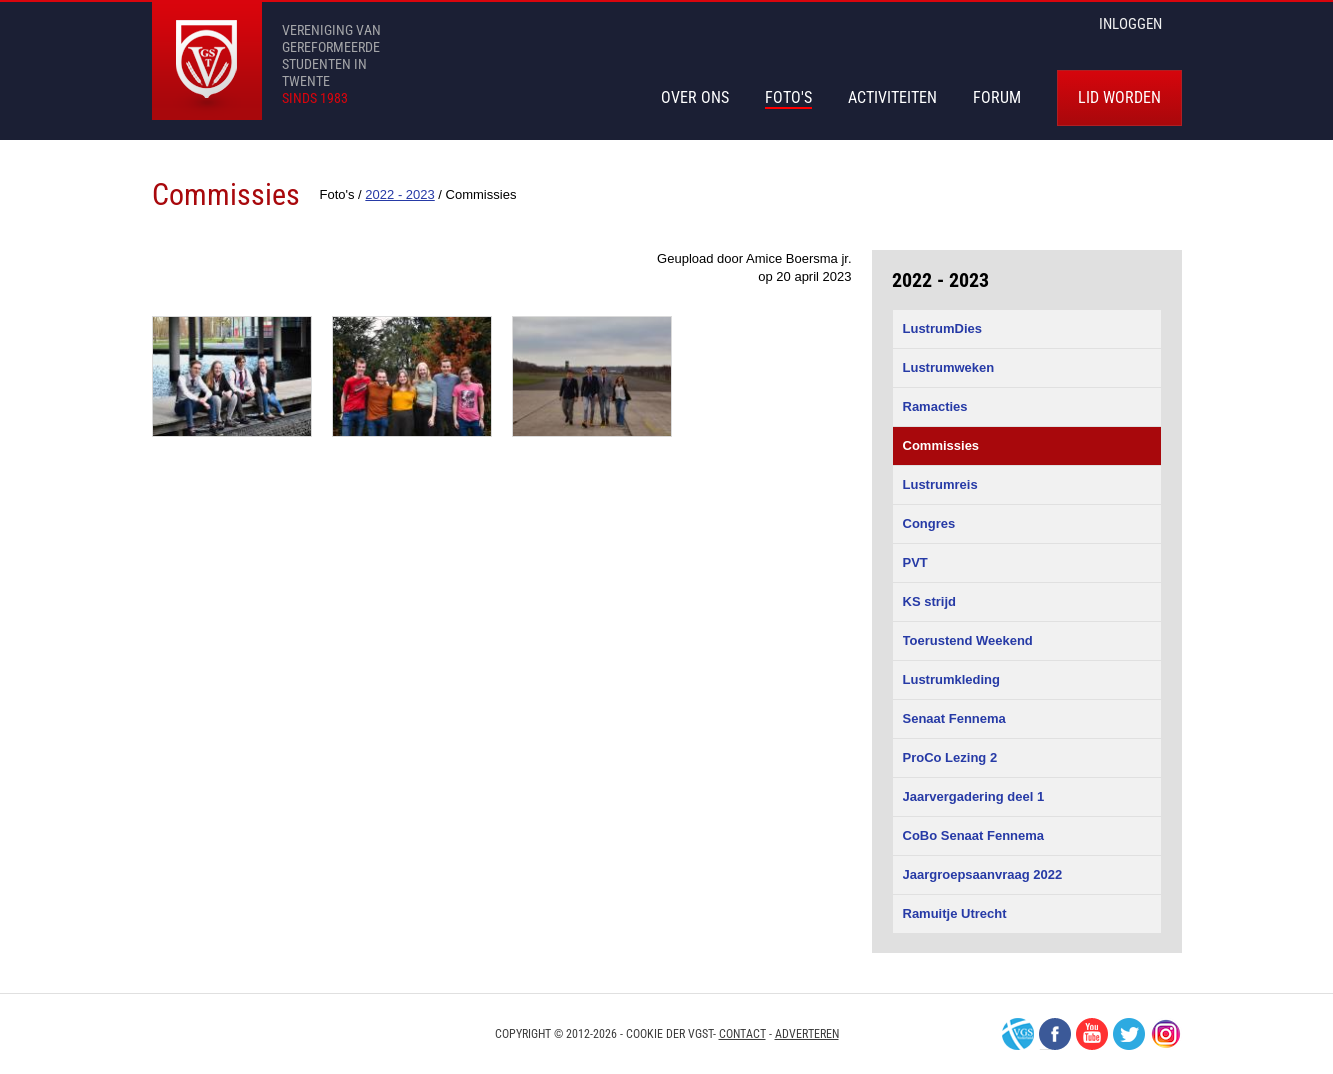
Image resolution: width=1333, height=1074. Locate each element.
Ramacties (935, 406)
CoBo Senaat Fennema (974, 835)
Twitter (1129, 1034)
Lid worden (1119, 97)
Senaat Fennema (954, 718)
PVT (915, 562)
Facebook (1055, 1034)
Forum (997, 97)
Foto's (788, 97)
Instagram (1166, 1034)
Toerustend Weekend (968, 640)
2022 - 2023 (940, 280)
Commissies (941, 445)
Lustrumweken (949, 367)
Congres (929, 523)
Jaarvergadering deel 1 (974, 796)
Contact (742, 1034)
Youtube (1092, 1034)
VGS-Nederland (1018, 1034)
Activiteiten (892, 97)
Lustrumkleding (952, 679)
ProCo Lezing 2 (950, 757)
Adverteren (807, 1034)
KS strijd (929, 601)
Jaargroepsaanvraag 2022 (983, 874)
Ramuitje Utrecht (955, 913)
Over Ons (695, 97)
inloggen (1130, 24)
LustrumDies (942, 328)
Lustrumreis (940, 484)
